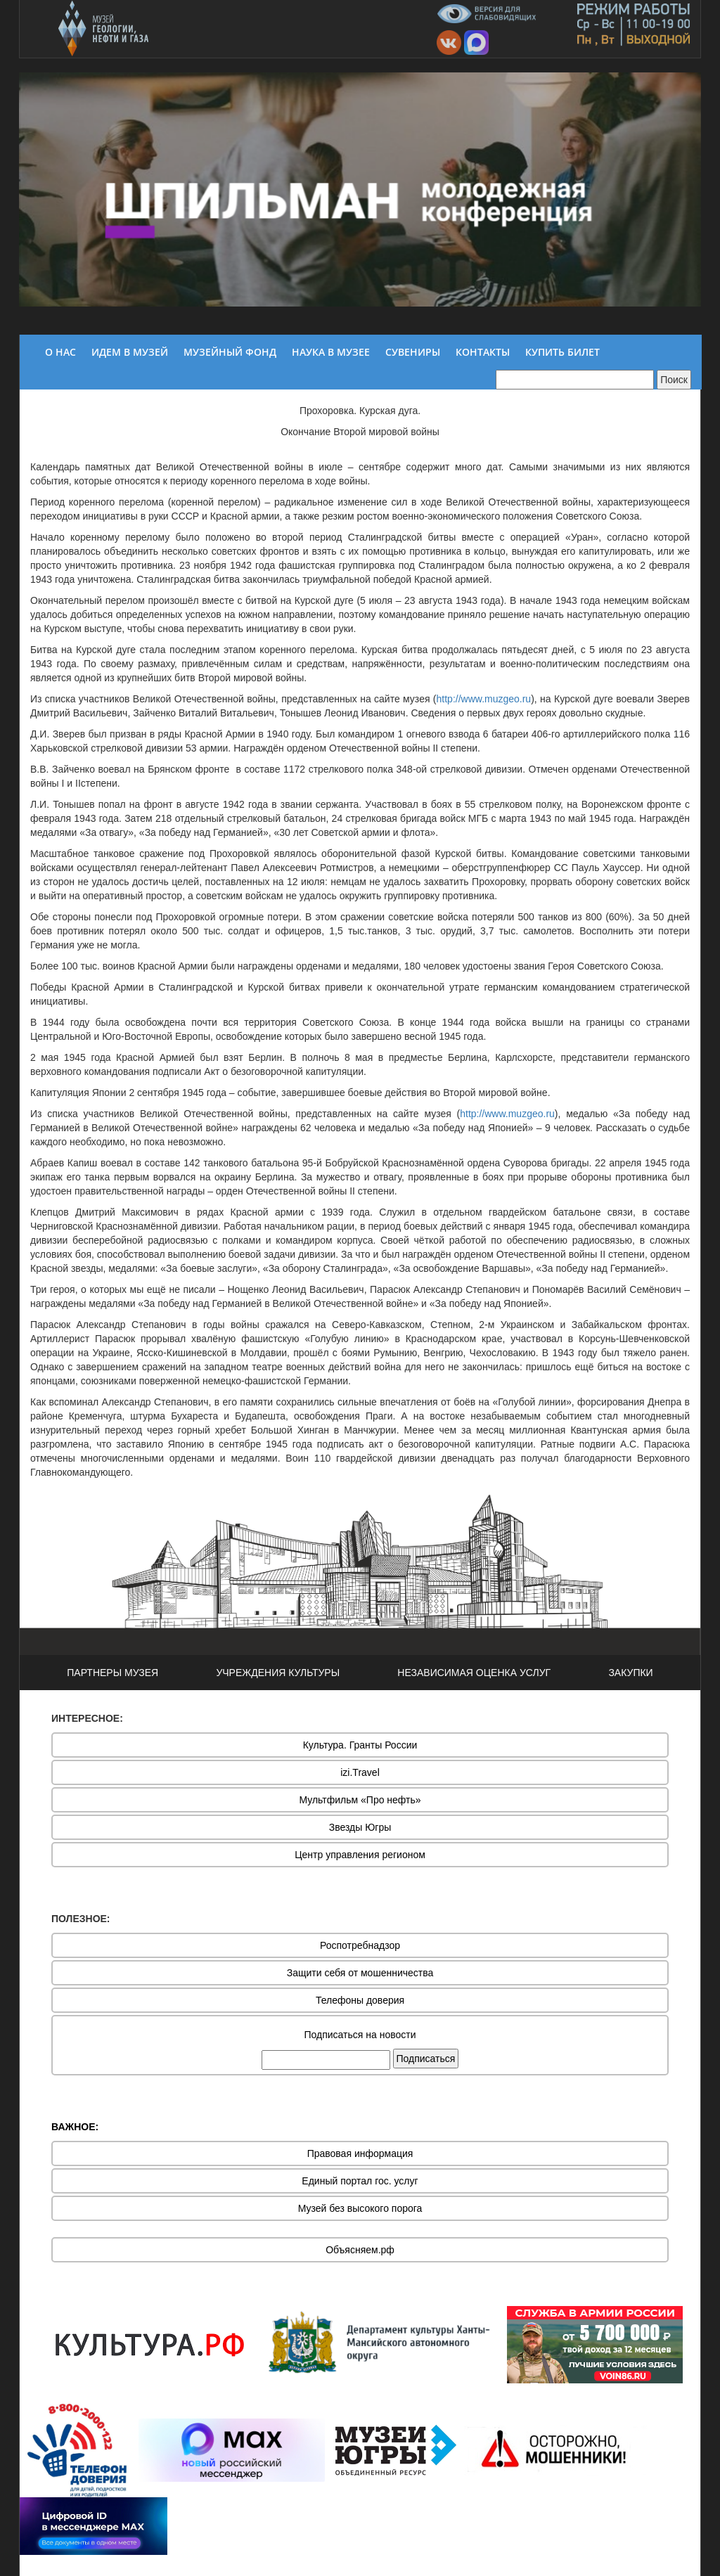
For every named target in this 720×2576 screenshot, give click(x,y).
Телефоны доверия (360, 2000)
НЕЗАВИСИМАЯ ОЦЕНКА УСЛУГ (474, 1672)
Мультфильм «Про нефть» (359, 1799)
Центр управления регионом (360, 1854)
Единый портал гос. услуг (360, 2181)
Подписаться (426, 2058)
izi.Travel (360, 1772)
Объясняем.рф (360, 2249)
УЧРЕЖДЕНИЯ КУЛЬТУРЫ (278, 1672)
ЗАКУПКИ (630, 1672)
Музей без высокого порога (360, 2208)
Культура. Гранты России (360, 1745)
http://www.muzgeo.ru (484, 698)
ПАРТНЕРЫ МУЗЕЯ (112, 1672)
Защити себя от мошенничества (360, 1972)
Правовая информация (360, 2153)
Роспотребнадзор (360, 1945)
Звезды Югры (360, 1827)
